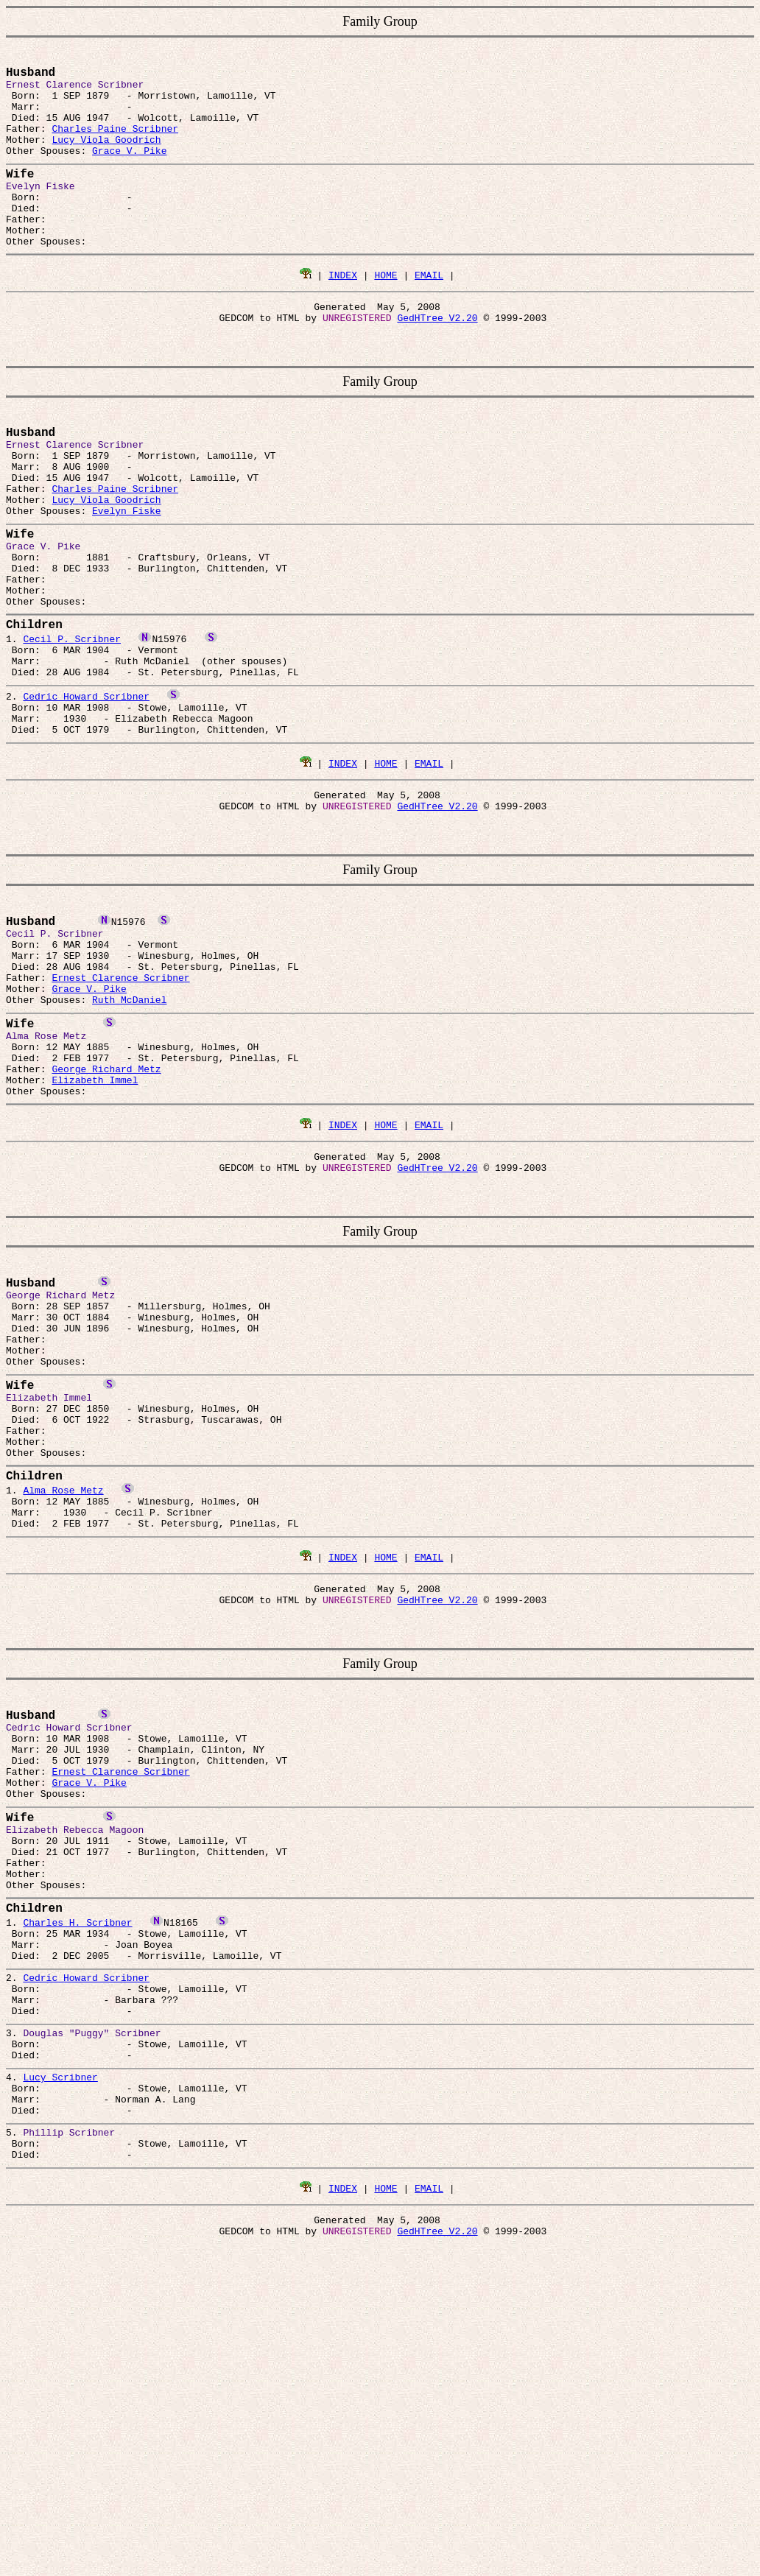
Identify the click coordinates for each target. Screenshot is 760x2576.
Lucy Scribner (60, 2351)
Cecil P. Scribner (72, 724)
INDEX (342, 313)
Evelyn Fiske (126, 572)
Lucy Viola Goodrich (106, 155)
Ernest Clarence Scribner (120, 1098)
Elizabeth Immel (95, 1220)
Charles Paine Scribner (115, 142)
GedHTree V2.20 (437, 360)
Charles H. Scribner (77, 2165)
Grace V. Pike (129, 168)
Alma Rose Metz (63, 1679)
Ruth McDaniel (129, 1124)
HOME (385, 313)
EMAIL (429, 313)
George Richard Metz (106, 1207)
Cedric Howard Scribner (86, 790)
